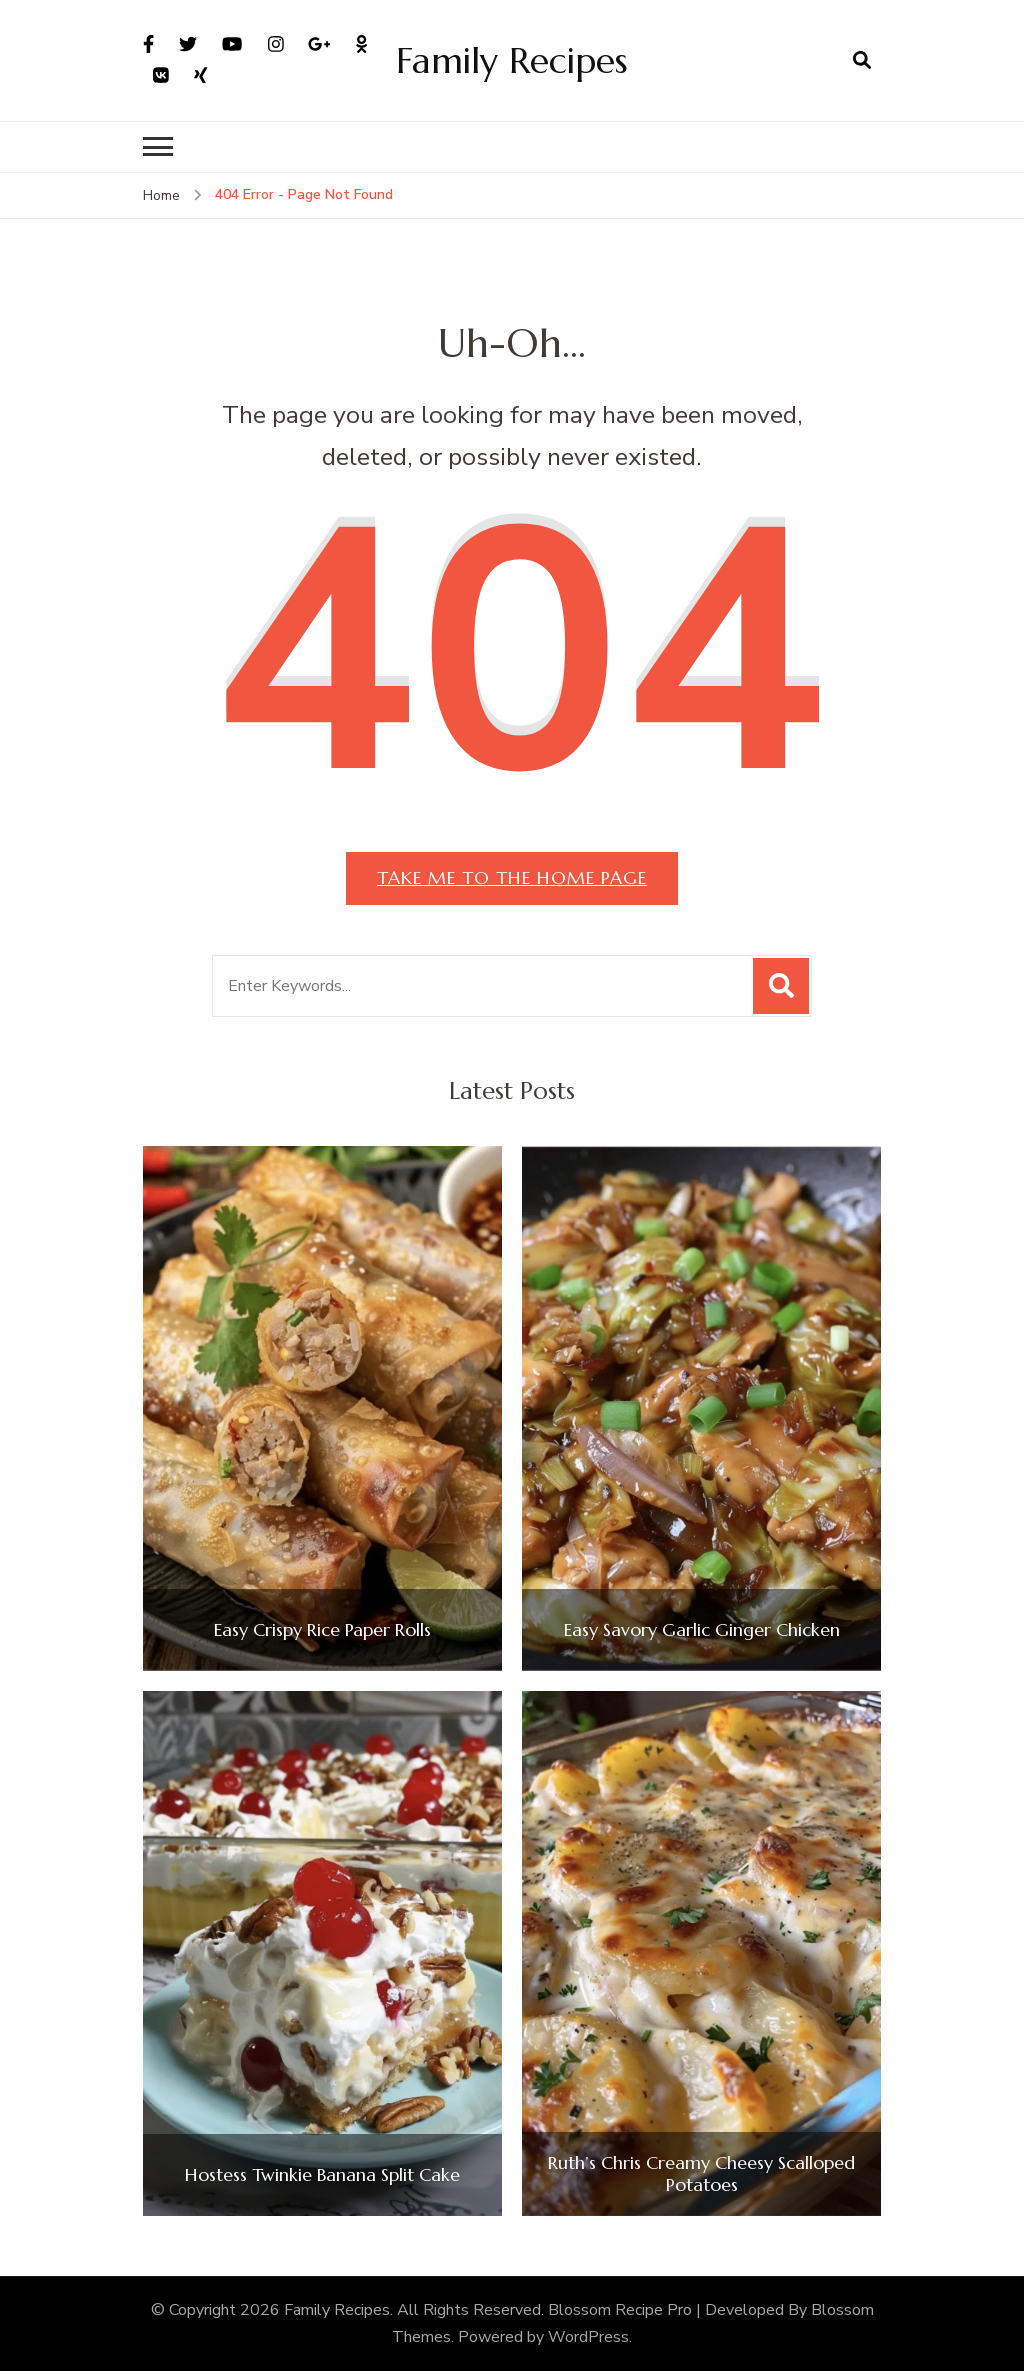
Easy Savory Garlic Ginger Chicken (702, 1630)
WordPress (588, 2337)
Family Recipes (512, 60)
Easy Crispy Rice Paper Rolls (322, 1630)
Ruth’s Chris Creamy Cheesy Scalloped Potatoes (701, 2173)
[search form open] (862, 60)
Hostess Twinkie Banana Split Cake (322, 2175)
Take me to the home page (512, 877)
